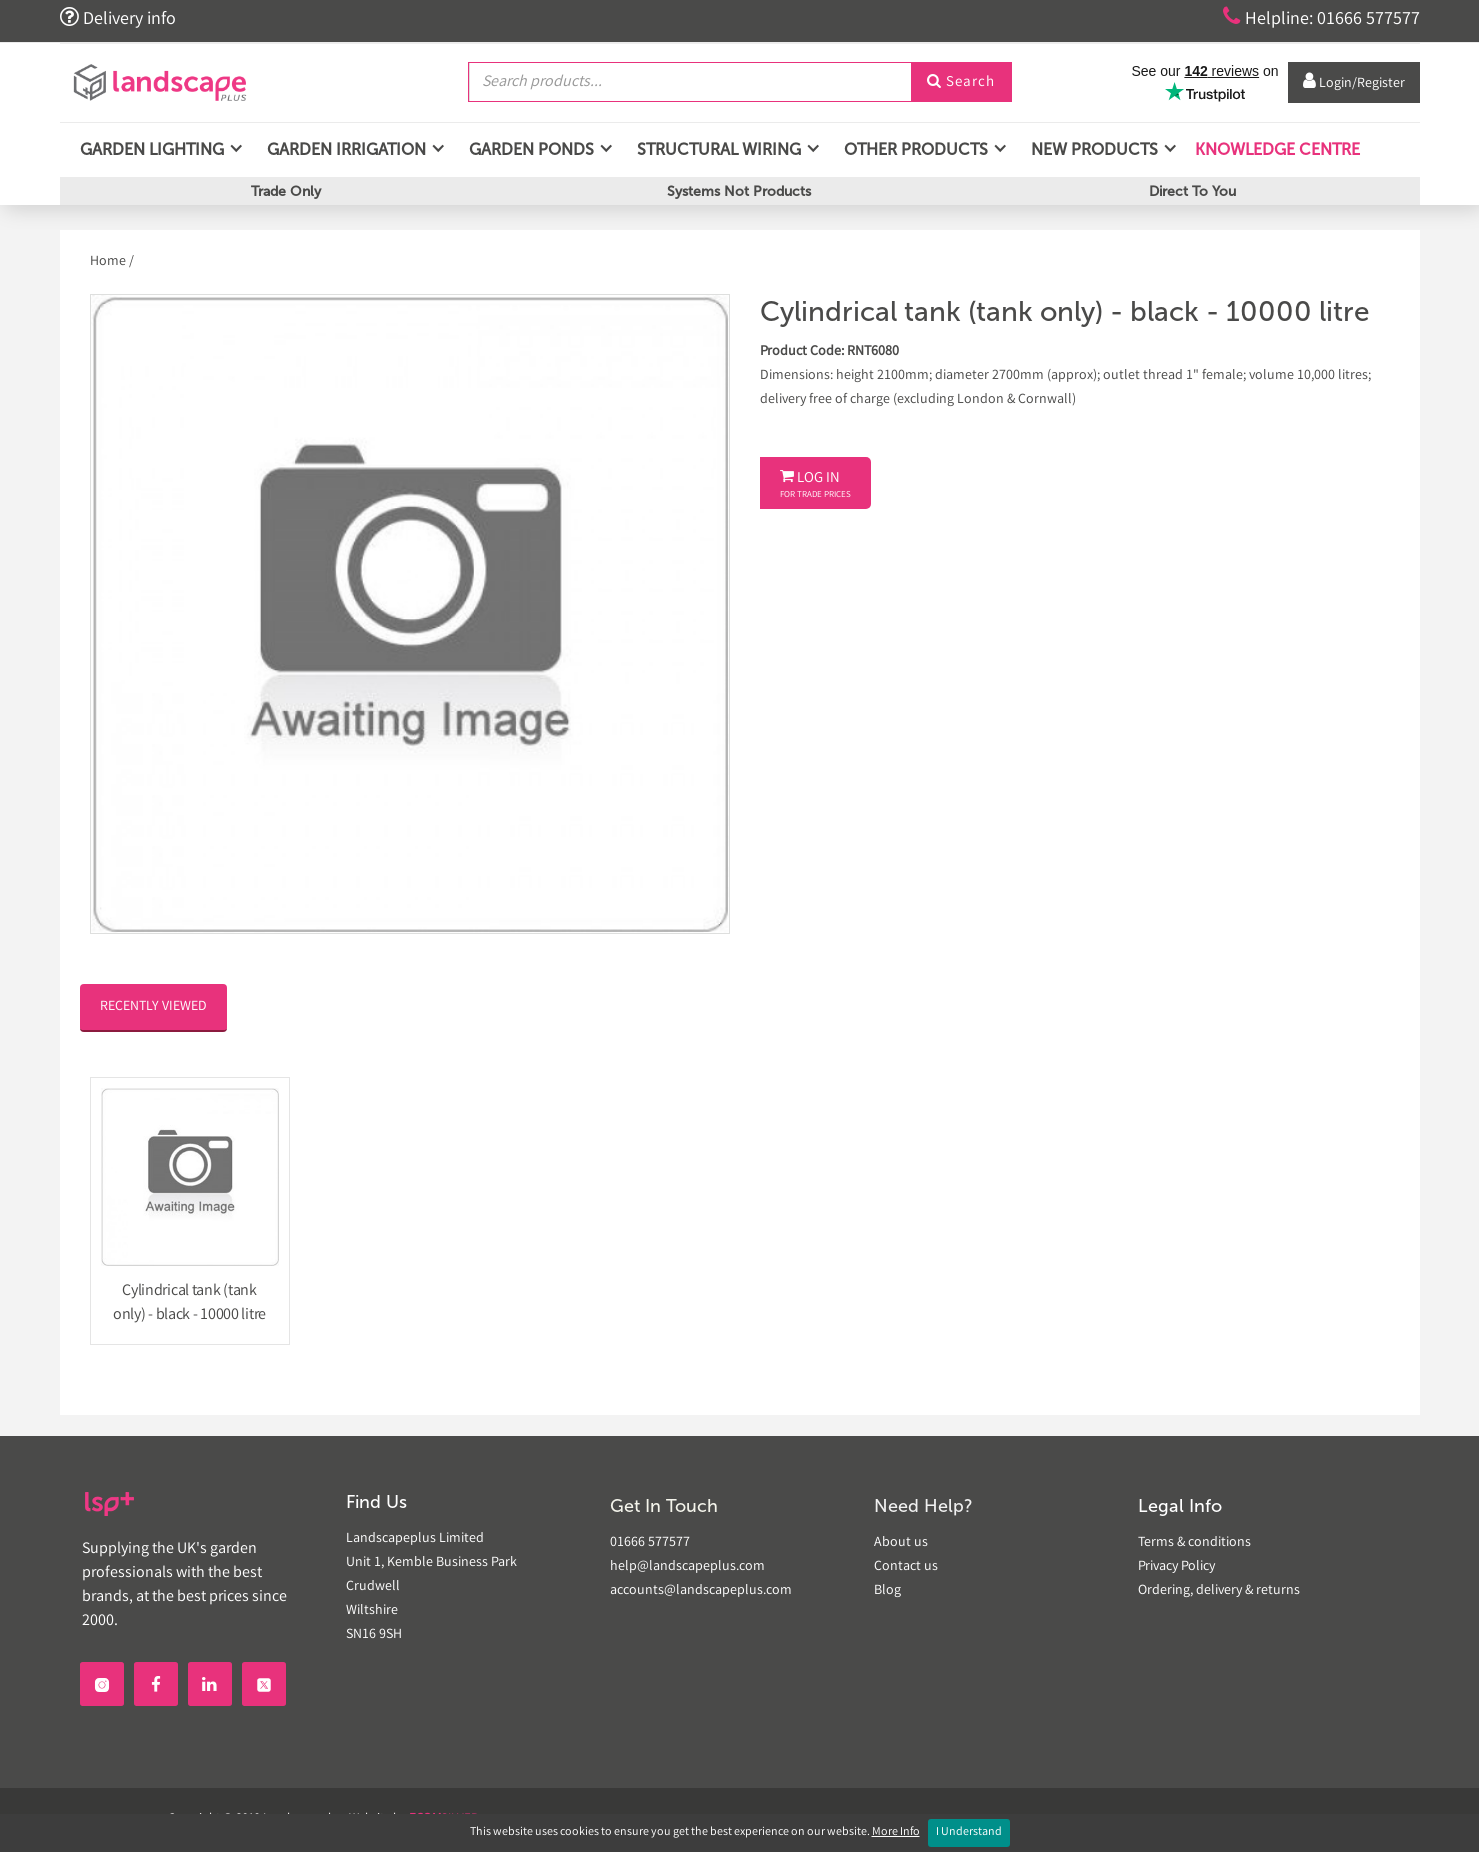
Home (109, 262)
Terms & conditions (1194, 1543)
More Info (896, 1832)
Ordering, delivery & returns (1219, 1591)
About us (901, 1543)
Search (961, 83)
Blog (887, 1591)
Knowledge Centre (1275, 149)
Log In (815, 485)
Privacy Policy (1176, 1567)
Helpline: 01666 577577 (1321, 18)
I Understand (969, 1832)
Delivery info (118, 18)
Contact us (906, 1567)
